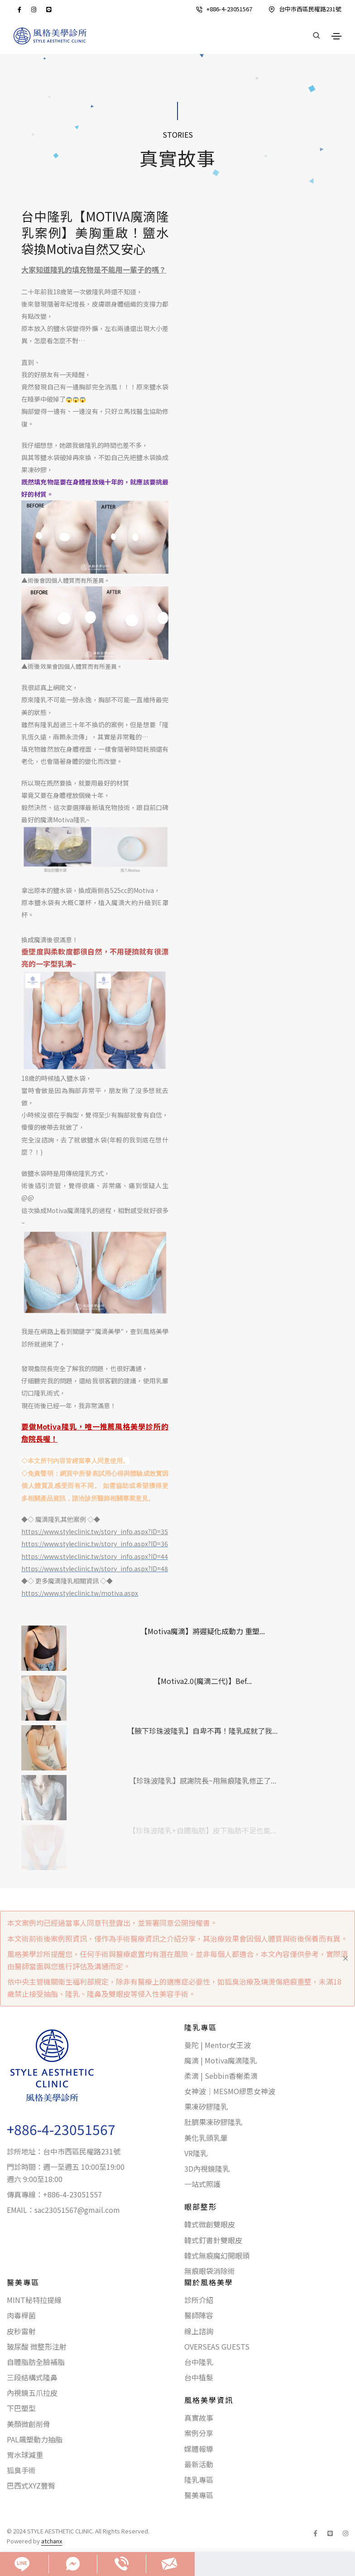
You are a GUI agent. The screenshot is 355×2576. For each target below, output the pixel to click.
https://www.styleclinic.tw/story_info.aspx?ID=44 (94, 1556)
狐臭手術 (21, 2470)
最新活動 (198, 2464)
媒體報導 (198, 2448)
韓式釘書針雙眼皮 (213, 2240)
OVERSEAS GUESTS (216, 2346)
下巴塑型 (21, 2408)
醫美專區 (198, 2495)
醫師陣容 (198, 2315)
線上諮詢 (198, 2331)
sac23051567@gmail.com (77, 2209)
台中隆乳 (198, 2361)
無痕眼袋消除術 (209, 2270)
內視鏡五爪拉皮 (32, 2392)
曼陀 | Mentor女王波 (217, 2044)
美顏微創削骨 (28, 2423)
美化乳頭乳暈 (206, 2137)
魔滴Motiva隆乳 (63, 819)
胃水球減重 (25, 2454)
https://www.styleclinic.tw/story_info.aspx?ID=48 (94, 1568)
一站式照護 (202, 2183)
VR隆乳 (195, 2153)
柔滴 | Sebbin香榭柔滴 (221, 2075)
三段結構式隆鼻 (32, 2377)
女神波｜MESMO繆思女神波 (229, 2091)
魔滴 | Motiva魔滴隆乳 (220, 2060)
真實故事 (198, 2417)
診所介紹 (198, 2299)
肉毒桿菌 (21, 2315)
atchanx (51, 2541)
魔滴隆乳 (79, 1210)
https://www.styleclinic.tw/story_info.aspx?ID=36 (94, 1543)
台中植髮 (198, 2377)
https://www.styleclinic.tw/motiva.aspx (79, 1592)
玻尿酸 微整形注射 (37, 2346)
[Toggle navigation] (336, 36)
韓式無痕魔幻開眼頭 (216, 2255)
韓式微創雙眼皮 (209, 2224)
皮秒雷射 (21, 2331)
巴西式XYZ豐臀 (31, 2485)
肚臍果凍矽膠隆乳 (213, 2121)
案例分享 (198, 2432)
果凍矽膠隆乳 (206, 2106)
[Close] (345, 1958)
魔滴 (101, 1331)
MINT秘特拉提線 (34, 2299)
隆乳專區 (198, 2479)
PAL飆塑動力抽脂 (34, 2439)
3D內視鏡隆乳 (207, 2168)
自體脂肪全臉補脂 (36, 2361)
